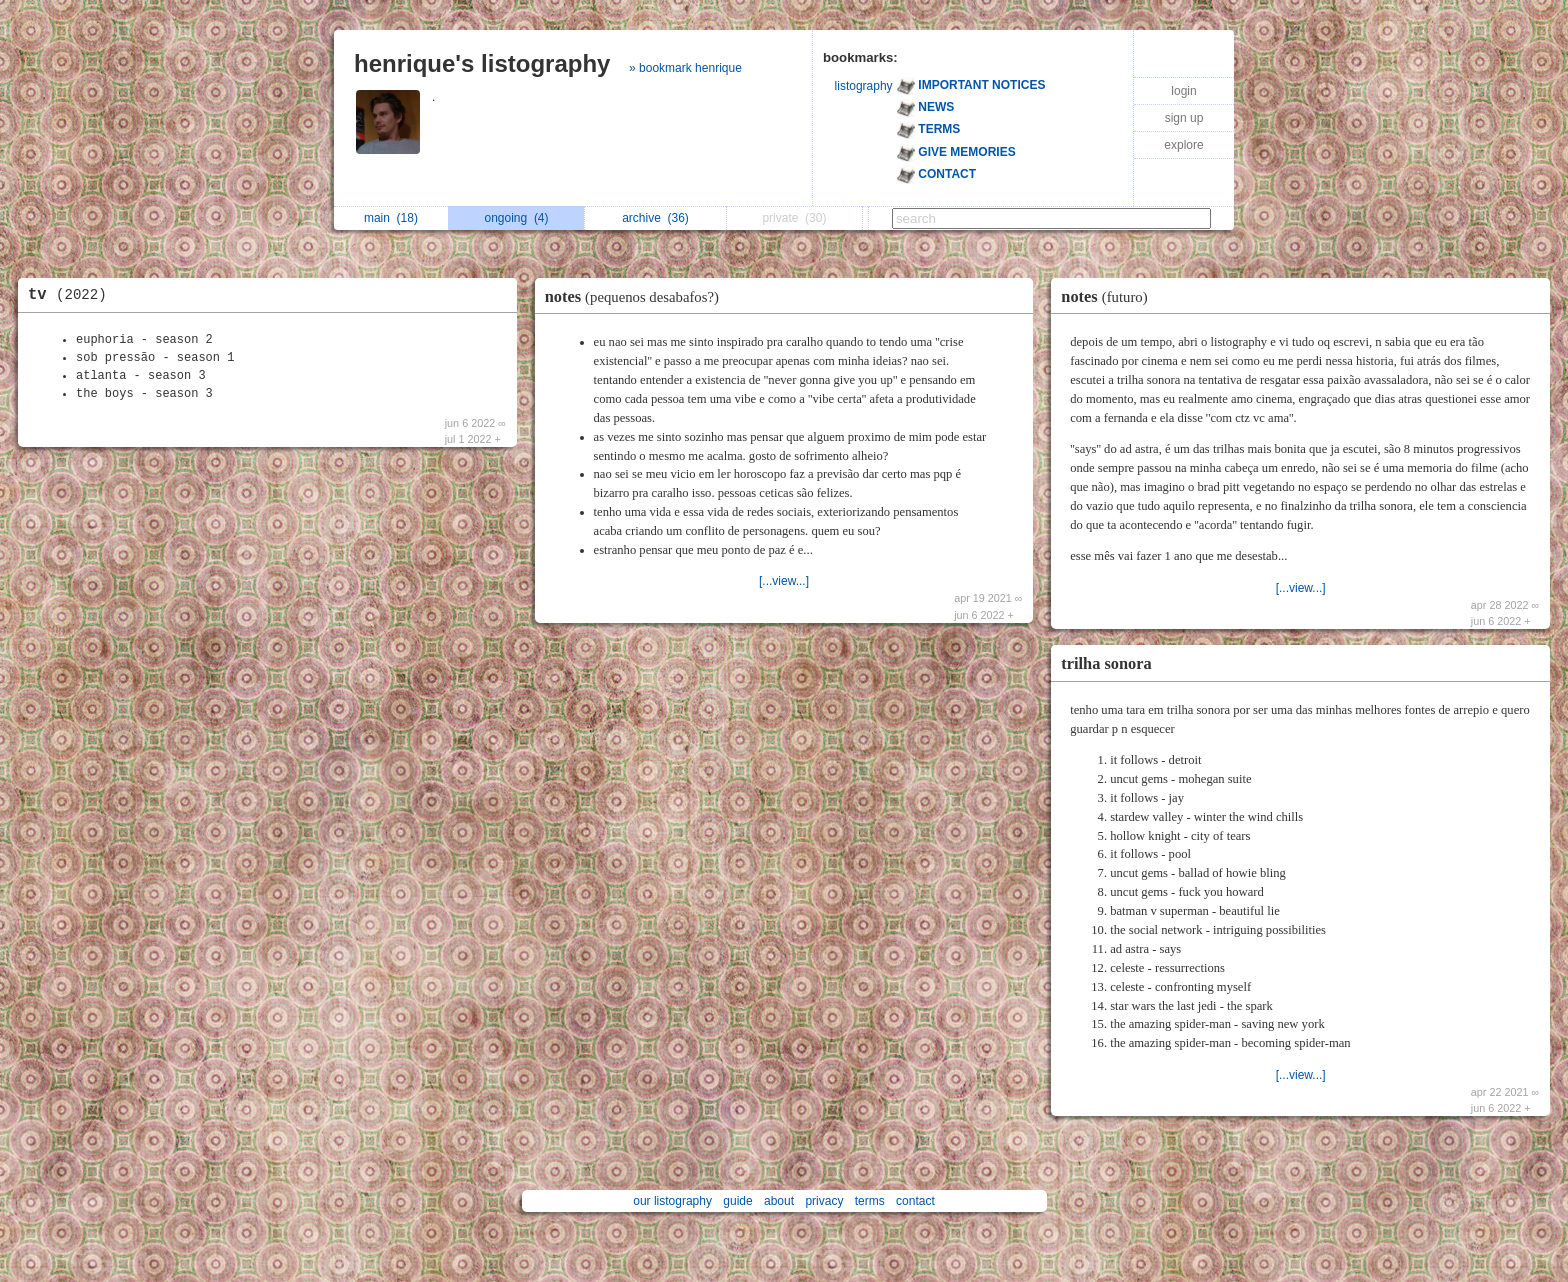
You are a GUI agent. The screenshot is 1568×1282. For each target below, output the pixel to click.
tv (72, 295)
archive (655, 218)
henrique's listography (482, 63)
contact (915, 1201)
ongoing (516, 218)
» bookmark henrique (685, 68)
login (1183, 91)
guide (737, 1201)
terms (870, 1201)
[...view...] (784, 581)
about (779, 1201)
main (391, 218)
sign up (1184, 118)
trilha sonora (1106, 663)
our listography (672, 1201)
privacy (824, 1201)
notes (637, 296)
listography (864, 86)
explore (1183, 145)
